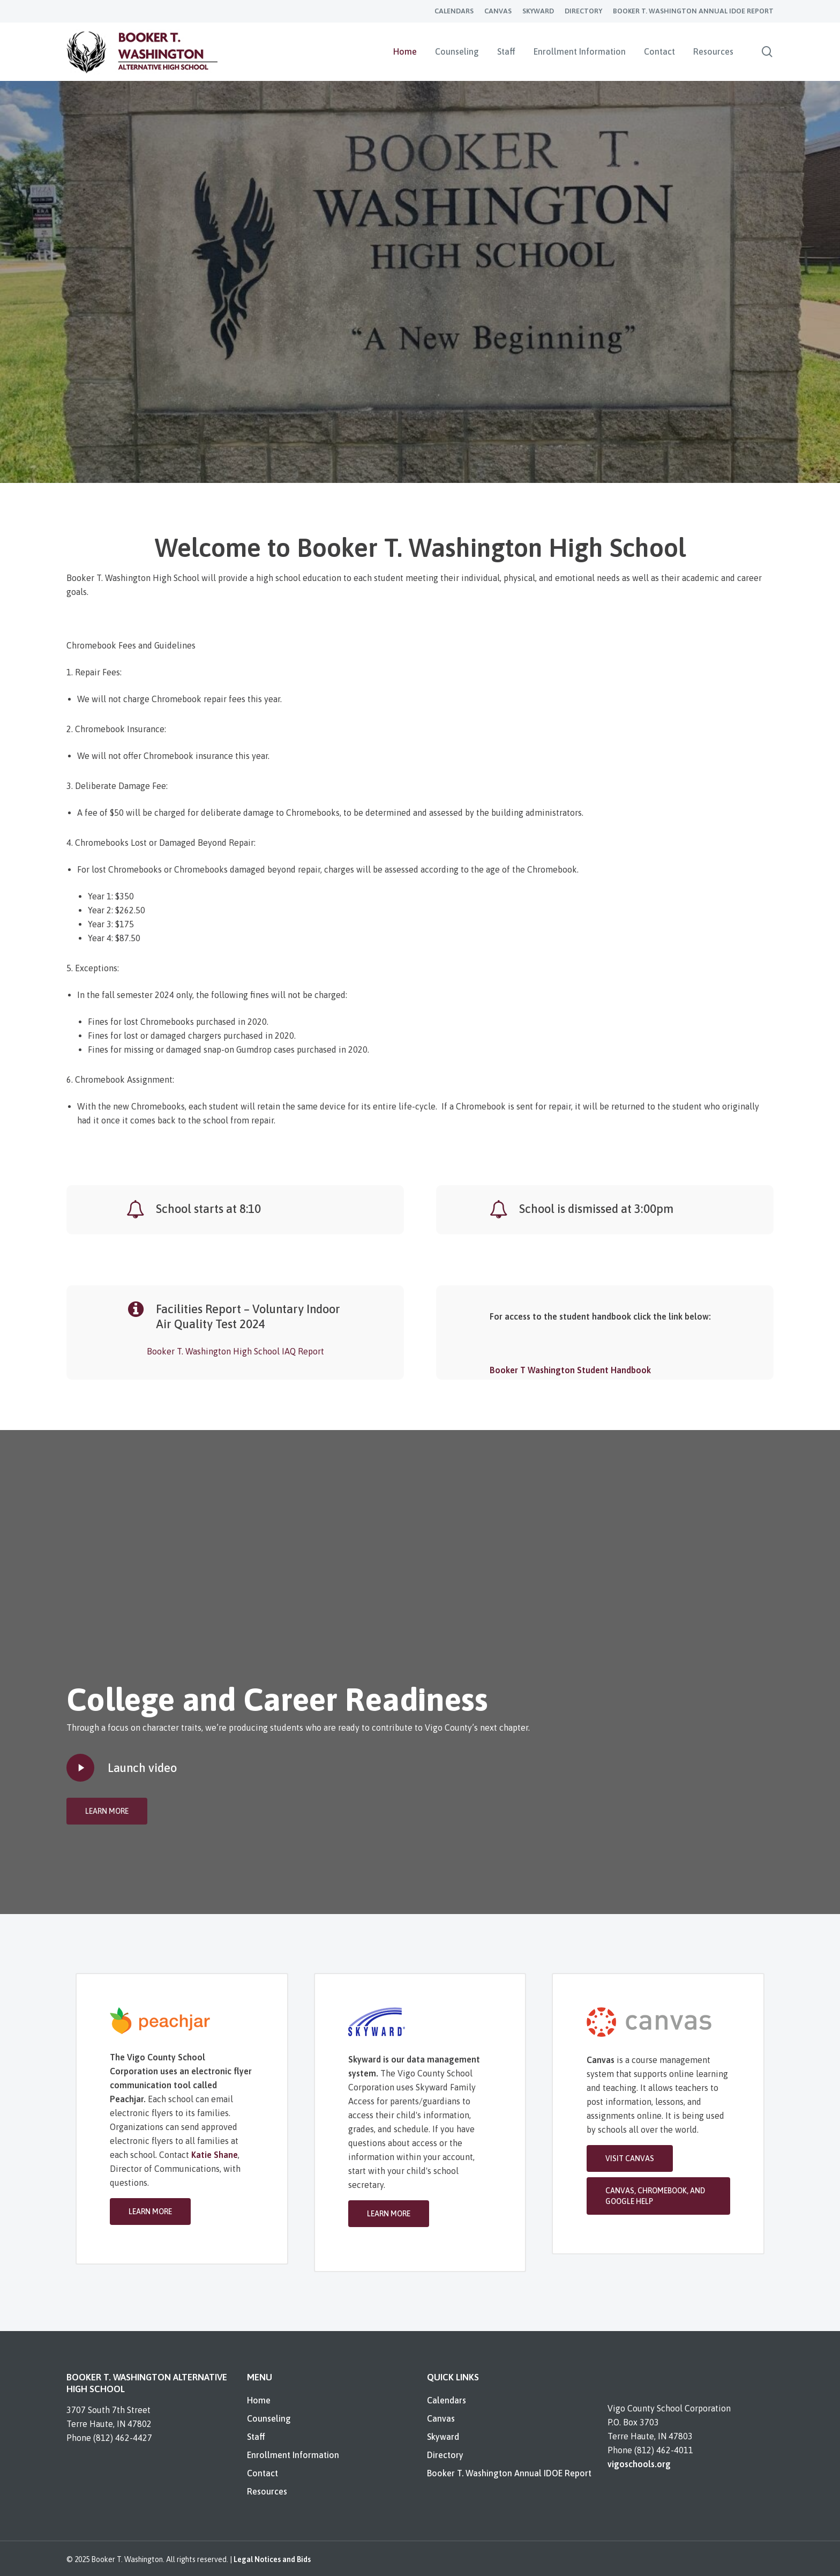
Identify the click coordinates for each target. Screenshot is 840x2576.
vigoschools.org (639, 2464)
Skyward (443, 2436)
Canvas (441, 2418)
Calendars (446, 2400)
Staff (256, 2436)
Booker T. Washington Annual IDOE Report (509, 2473)
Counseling (269, 2418)
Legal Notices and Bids (272, 2559)
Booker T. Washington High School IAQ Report (235, 1351)
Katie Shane (214, 2155)
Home (259, 2400)
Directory (445, 2455)
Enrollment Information (293, 2455)
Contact (262, 2473)
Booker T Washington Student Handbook (570, 1370)
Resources (267, 2491)
